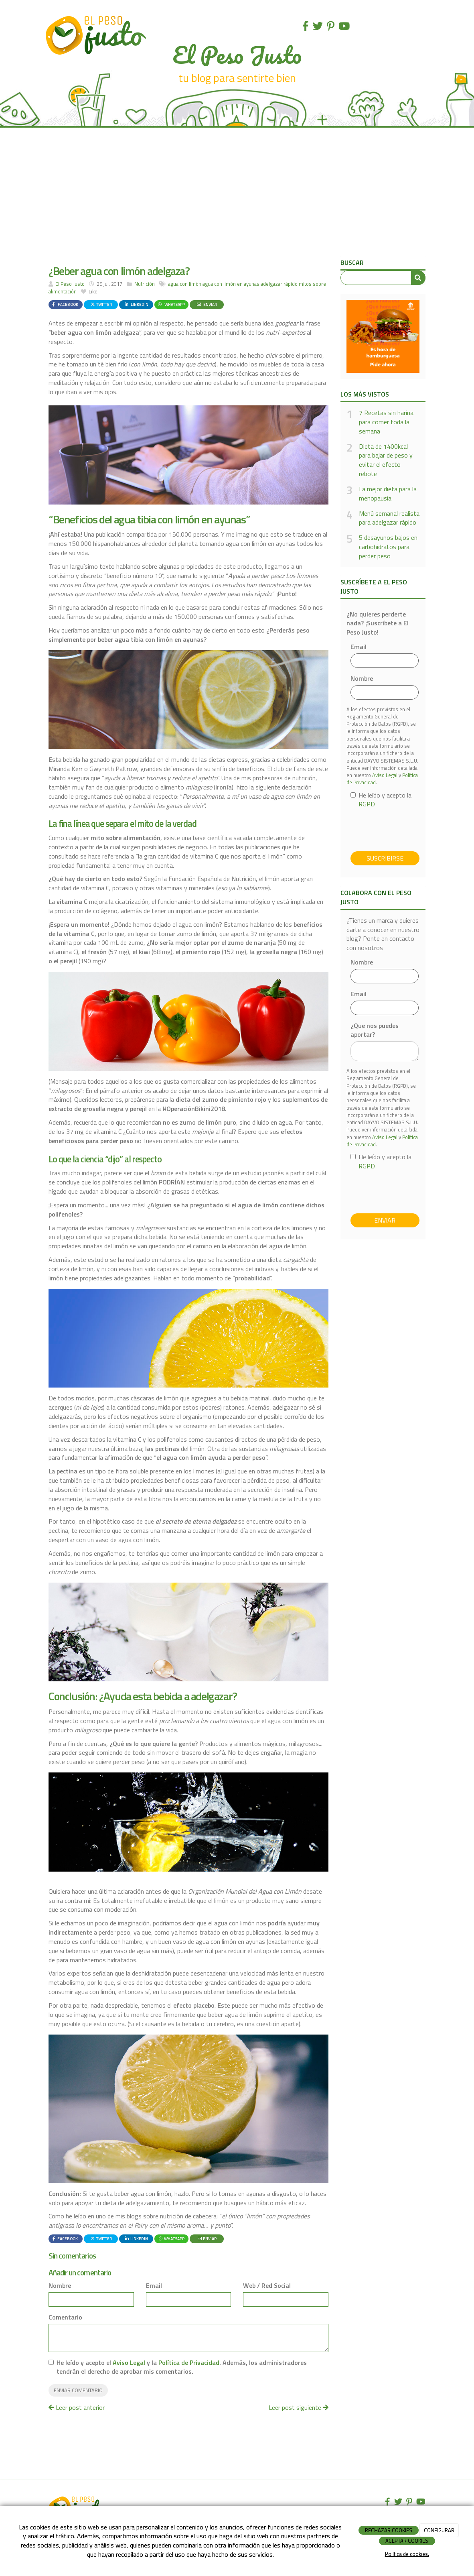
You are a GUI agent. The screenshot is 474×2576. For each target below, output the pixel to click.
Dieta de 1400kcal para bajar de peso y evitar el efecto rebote (386, 460)
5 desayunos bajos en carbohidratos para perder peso (388, 547)
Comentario (65, 2317)
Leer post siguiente (298, 2407)
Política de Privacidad (188, 2362)
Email (154, 2285)
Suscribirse (385, 858)
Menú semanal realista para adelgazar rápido (389, 518)
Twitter (101, 304)
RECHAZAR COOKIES (388, 2530)
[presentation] (411, 829)
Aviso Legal (129, 2362)
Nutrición (144, 284)
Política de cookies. (407, 2554)
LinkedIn (136, 304)
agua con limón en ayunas (231, 284)
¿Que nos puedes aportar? (374, 1030)
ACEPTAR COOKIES (406, 2541)
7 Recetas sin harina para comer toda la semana (386, 422)
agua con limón (184, 284)
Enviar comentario (78, 2390)
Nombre (60, 2285)
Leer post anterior (77, 2407)
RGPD (367, 804)
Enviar (206, 304)
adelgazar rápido (279, 284)
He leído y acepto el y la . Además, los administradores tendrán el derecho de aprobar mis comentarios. (182, 2367)
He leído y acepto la (380, 800)
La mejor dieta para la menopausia (388, 493)
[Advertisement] (237, 196)
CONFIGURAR (439, 2530)
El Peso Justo (70, 284)
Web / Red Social (267, 2285)
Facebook (64, 304)
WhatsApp (170, 304)
